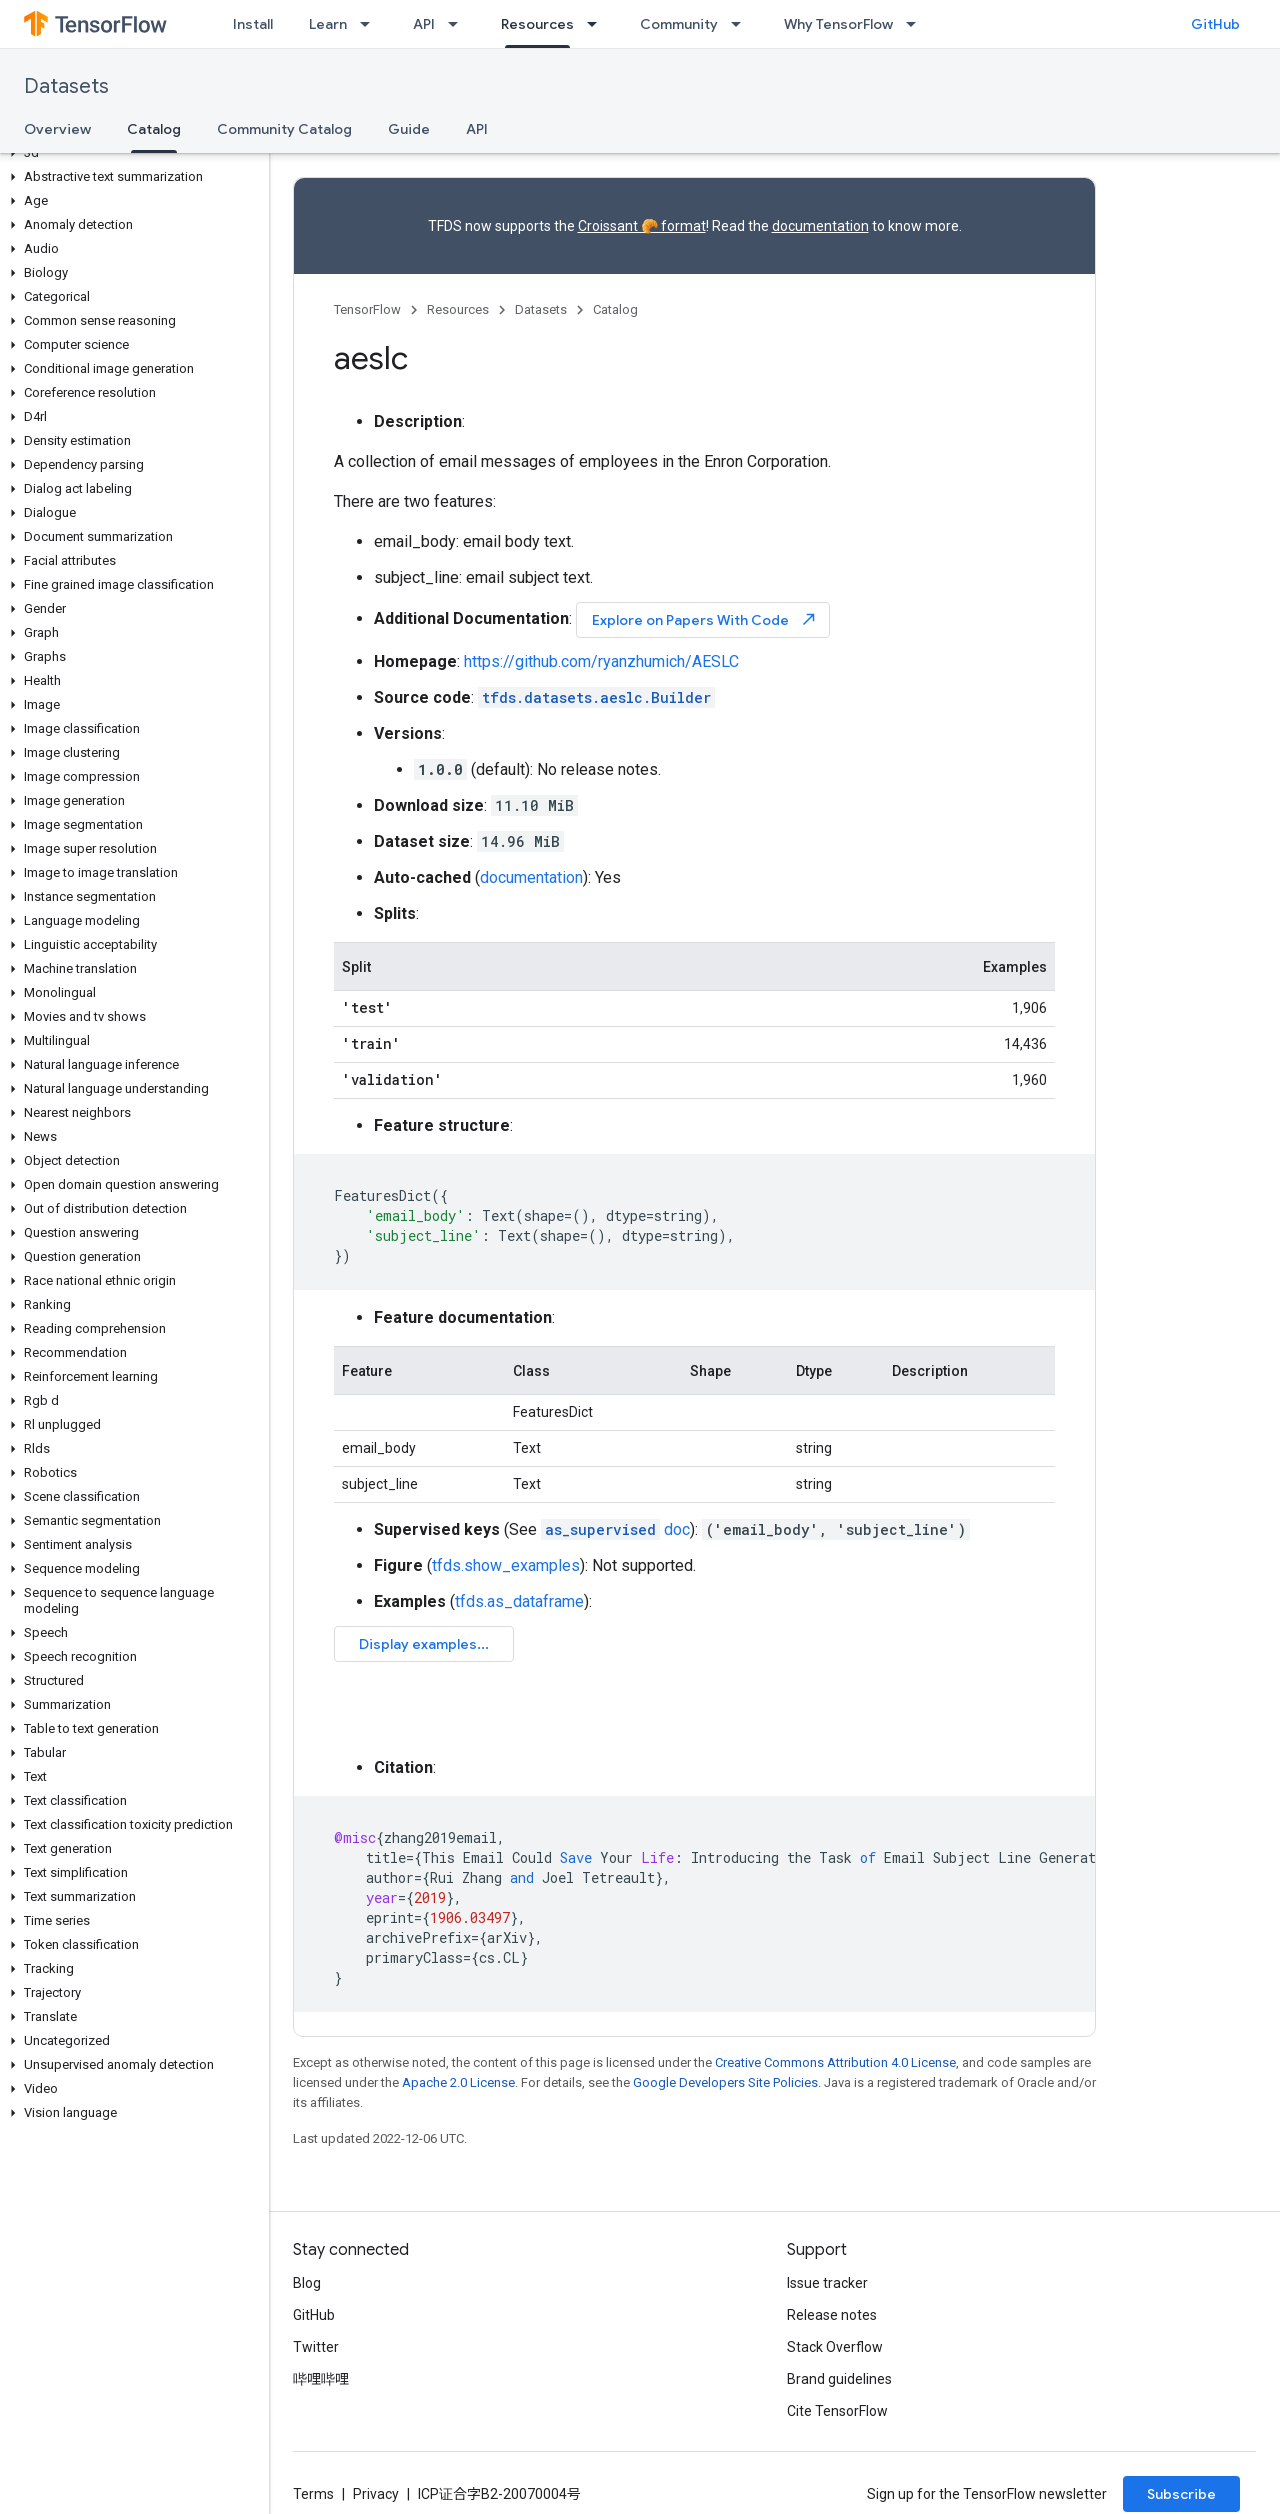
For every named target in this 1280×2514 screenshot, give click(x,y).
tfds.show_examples (506, 1565)
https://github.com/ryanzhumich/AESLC (601, 661)
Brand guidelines (839, 2379)
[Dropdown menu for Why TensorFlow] (917, 24)
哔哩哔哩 (321, 2379)
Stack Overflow (835, 2347)
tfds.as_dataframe (519, 1601)
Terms (313, 2494)
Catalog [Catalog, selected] (154, 129)
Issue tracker (827, 2283)
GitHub (1215, 24)
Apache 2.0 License (458, 2082)
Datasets (66, 86)
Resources (458, 309)
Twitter (316, 2347)
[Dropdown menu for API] (459, 24)
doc (615, 1529)
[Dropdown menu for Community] (742, 24)
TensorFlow (367, 309)
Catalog (615, 309)
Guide (409, 129)
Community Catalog (284, 129)
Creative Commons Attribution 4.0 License (835, 2062)
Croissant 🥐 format (642, 226)
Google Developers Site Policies (725, 2082)
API (424, 24)
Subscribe (1181, 2494)
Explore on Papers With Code (705, 619)
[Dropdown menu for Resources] (598, 24)
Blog (307, 2283)
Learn (328, 24)
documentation (820, 226)
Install (253, 24)
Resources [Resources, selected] (537, 24)
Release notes (832, 2315)
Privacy (376, 2494)
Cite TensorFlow (837, 2411)
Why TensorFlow (838, 24)
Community (679, 24)
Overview (57, 129)
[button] (130, 153)
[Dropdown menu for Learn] (371, 24)
